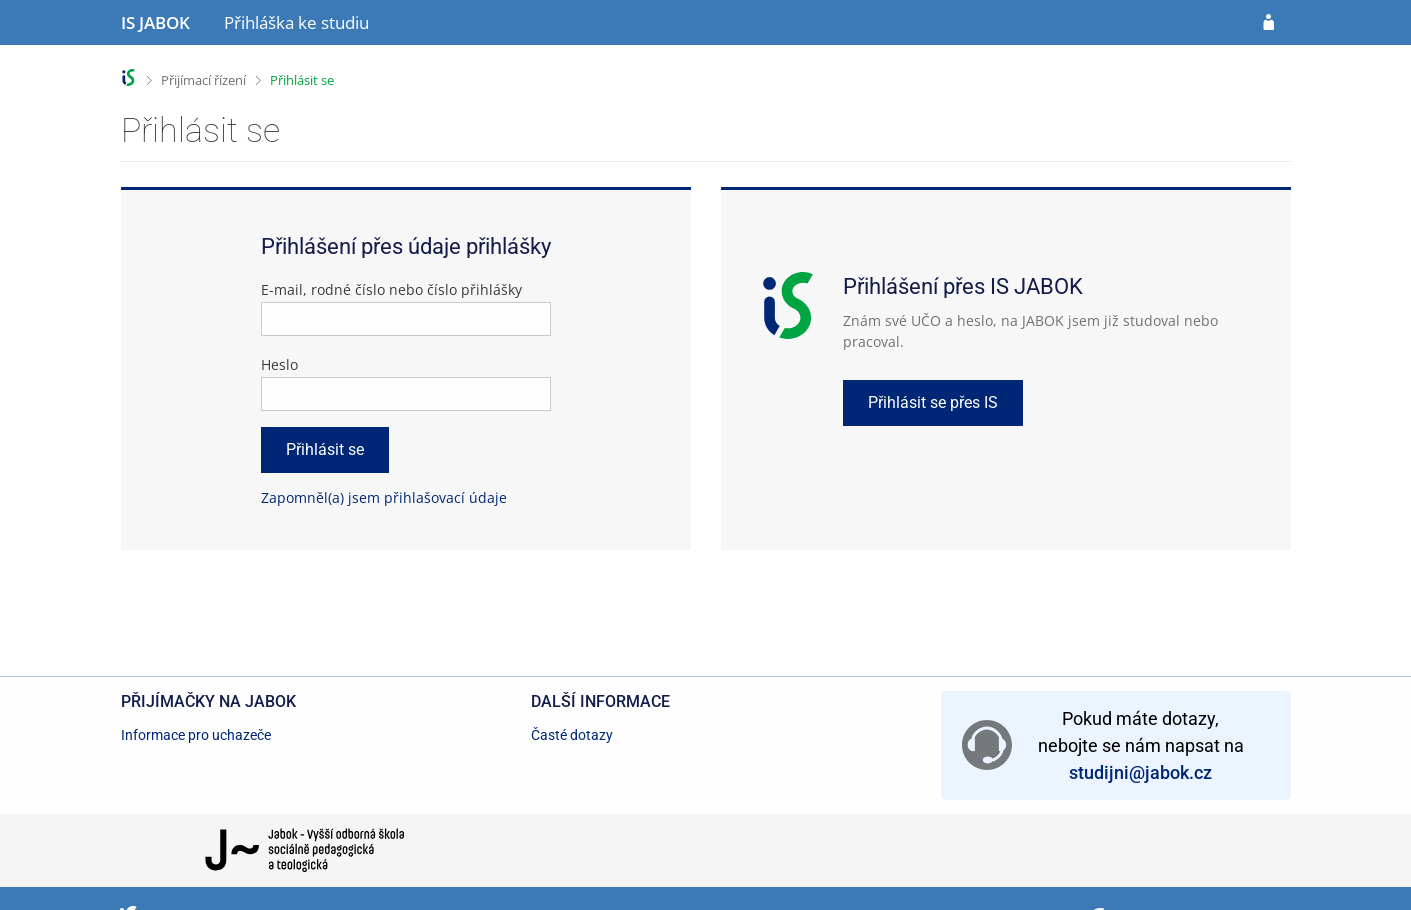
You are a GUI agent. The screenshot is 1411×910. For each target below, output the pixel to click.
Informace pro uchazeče (196, 735)
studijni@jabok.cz (1140, 772)
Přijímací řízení (203, 80)
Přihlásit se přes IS (933, 402)
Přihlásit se (302, 80)
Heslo (279, 364)
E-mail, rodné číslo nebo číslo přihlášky (391, 289)
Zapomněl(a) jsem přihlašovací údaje (384, 497)
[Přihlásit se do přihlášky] (1268, 23)
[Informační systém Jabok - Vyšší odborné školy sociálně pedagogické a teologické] (155, 23)
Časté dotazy (572, 735)
